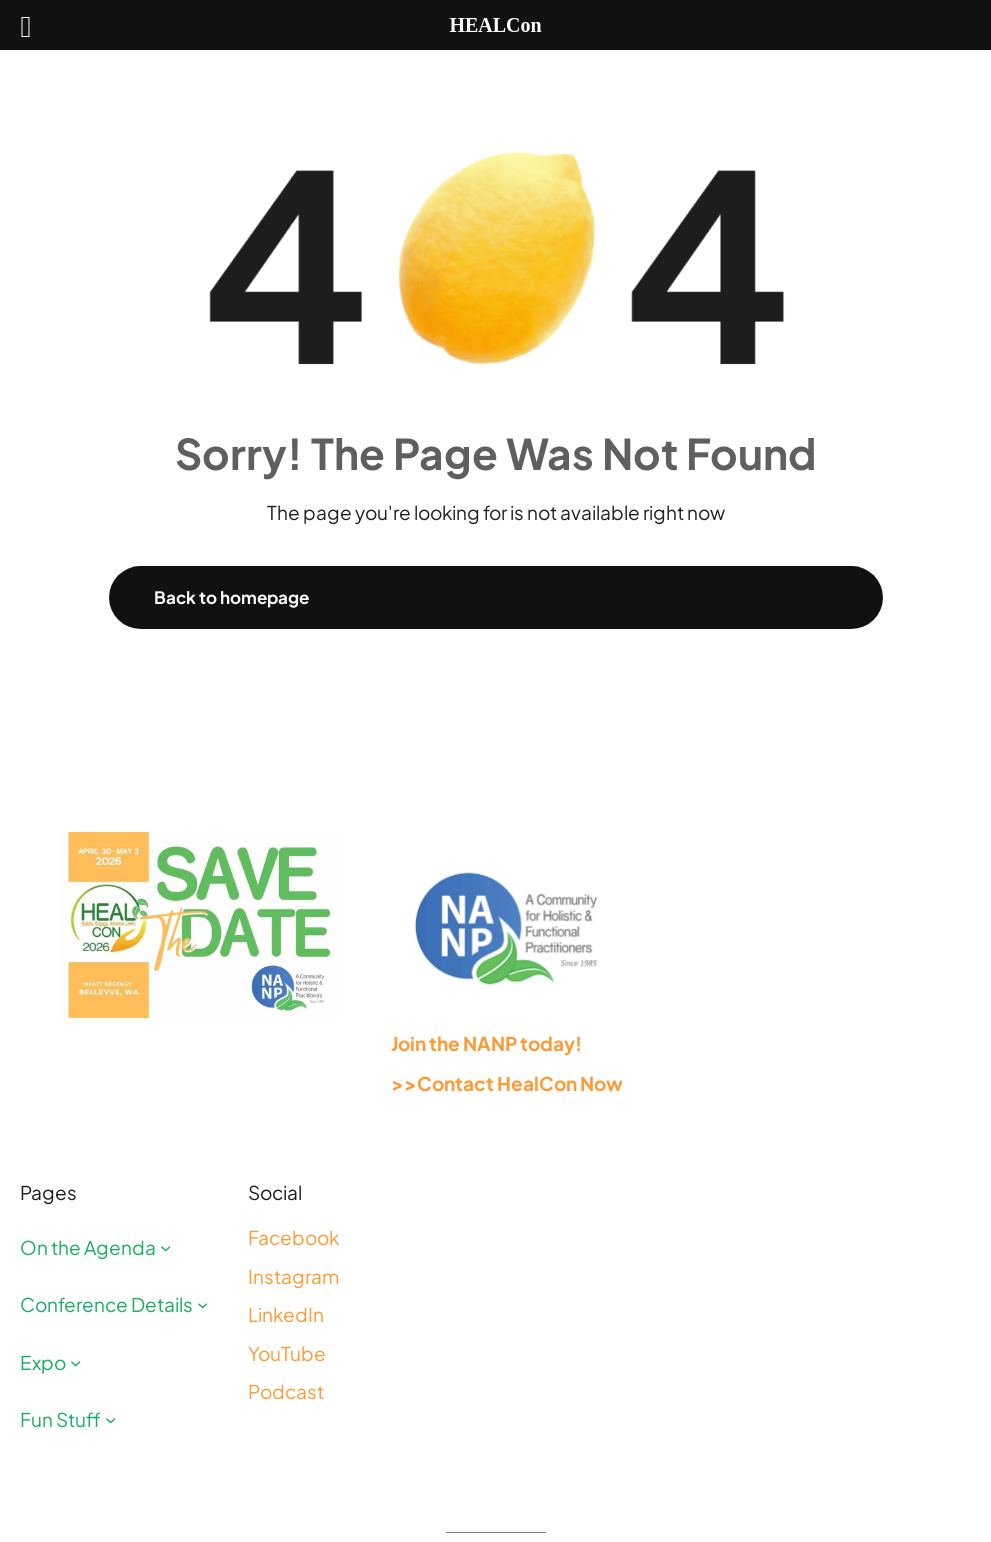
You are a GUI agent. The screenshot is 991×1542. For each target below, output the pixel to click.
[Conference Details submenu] (202, 1304)
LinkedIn (286, 1314)
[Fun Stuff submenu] (110, 1419)
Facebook (293, 1237)
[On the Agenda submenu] (165, 1246)
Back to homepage (231, 597)
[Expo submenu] (75, 1361)
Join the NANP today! (486, 1043)
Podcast (286, 1391)
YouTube (287, 1353)
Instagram (293, 1276)
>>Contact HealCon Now (507, 1083)
